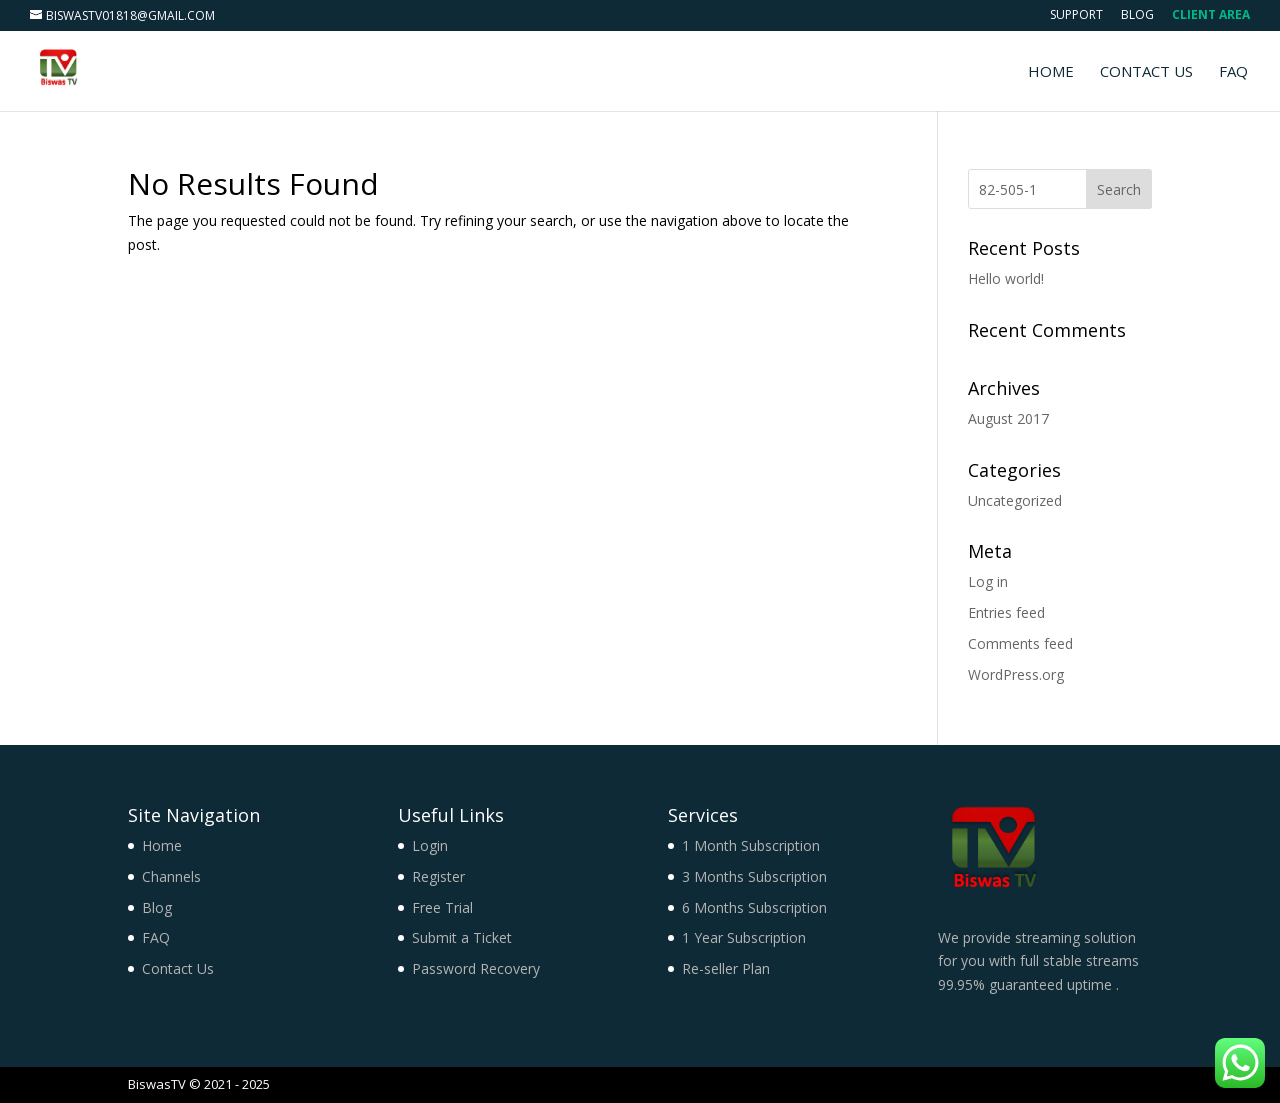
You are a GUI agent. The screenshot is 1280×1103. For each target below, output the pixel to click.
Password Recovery (476, 968)
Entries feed (1006, 612)
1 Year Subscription (744, 937)
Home (1051, 72)
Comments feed (1020, 643)
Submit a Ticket (462, 937)
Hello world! (1006, 278)
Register (438, 876)
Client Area (1211, 16)
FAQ (1233, 72)
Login (430, 845)
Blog (1137, 16)
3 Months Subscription (754, 876)
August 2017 (1008, 418)
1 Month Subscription (751, 845)
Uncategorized (1015, 500)
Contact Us (1146, 72)
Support (1076, 16)
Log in (988, 581)
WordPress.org (1016, 674)
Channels (171, 876)
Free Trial (442, 907)
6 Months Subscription (754, 907)
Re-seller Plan (726, 968)
